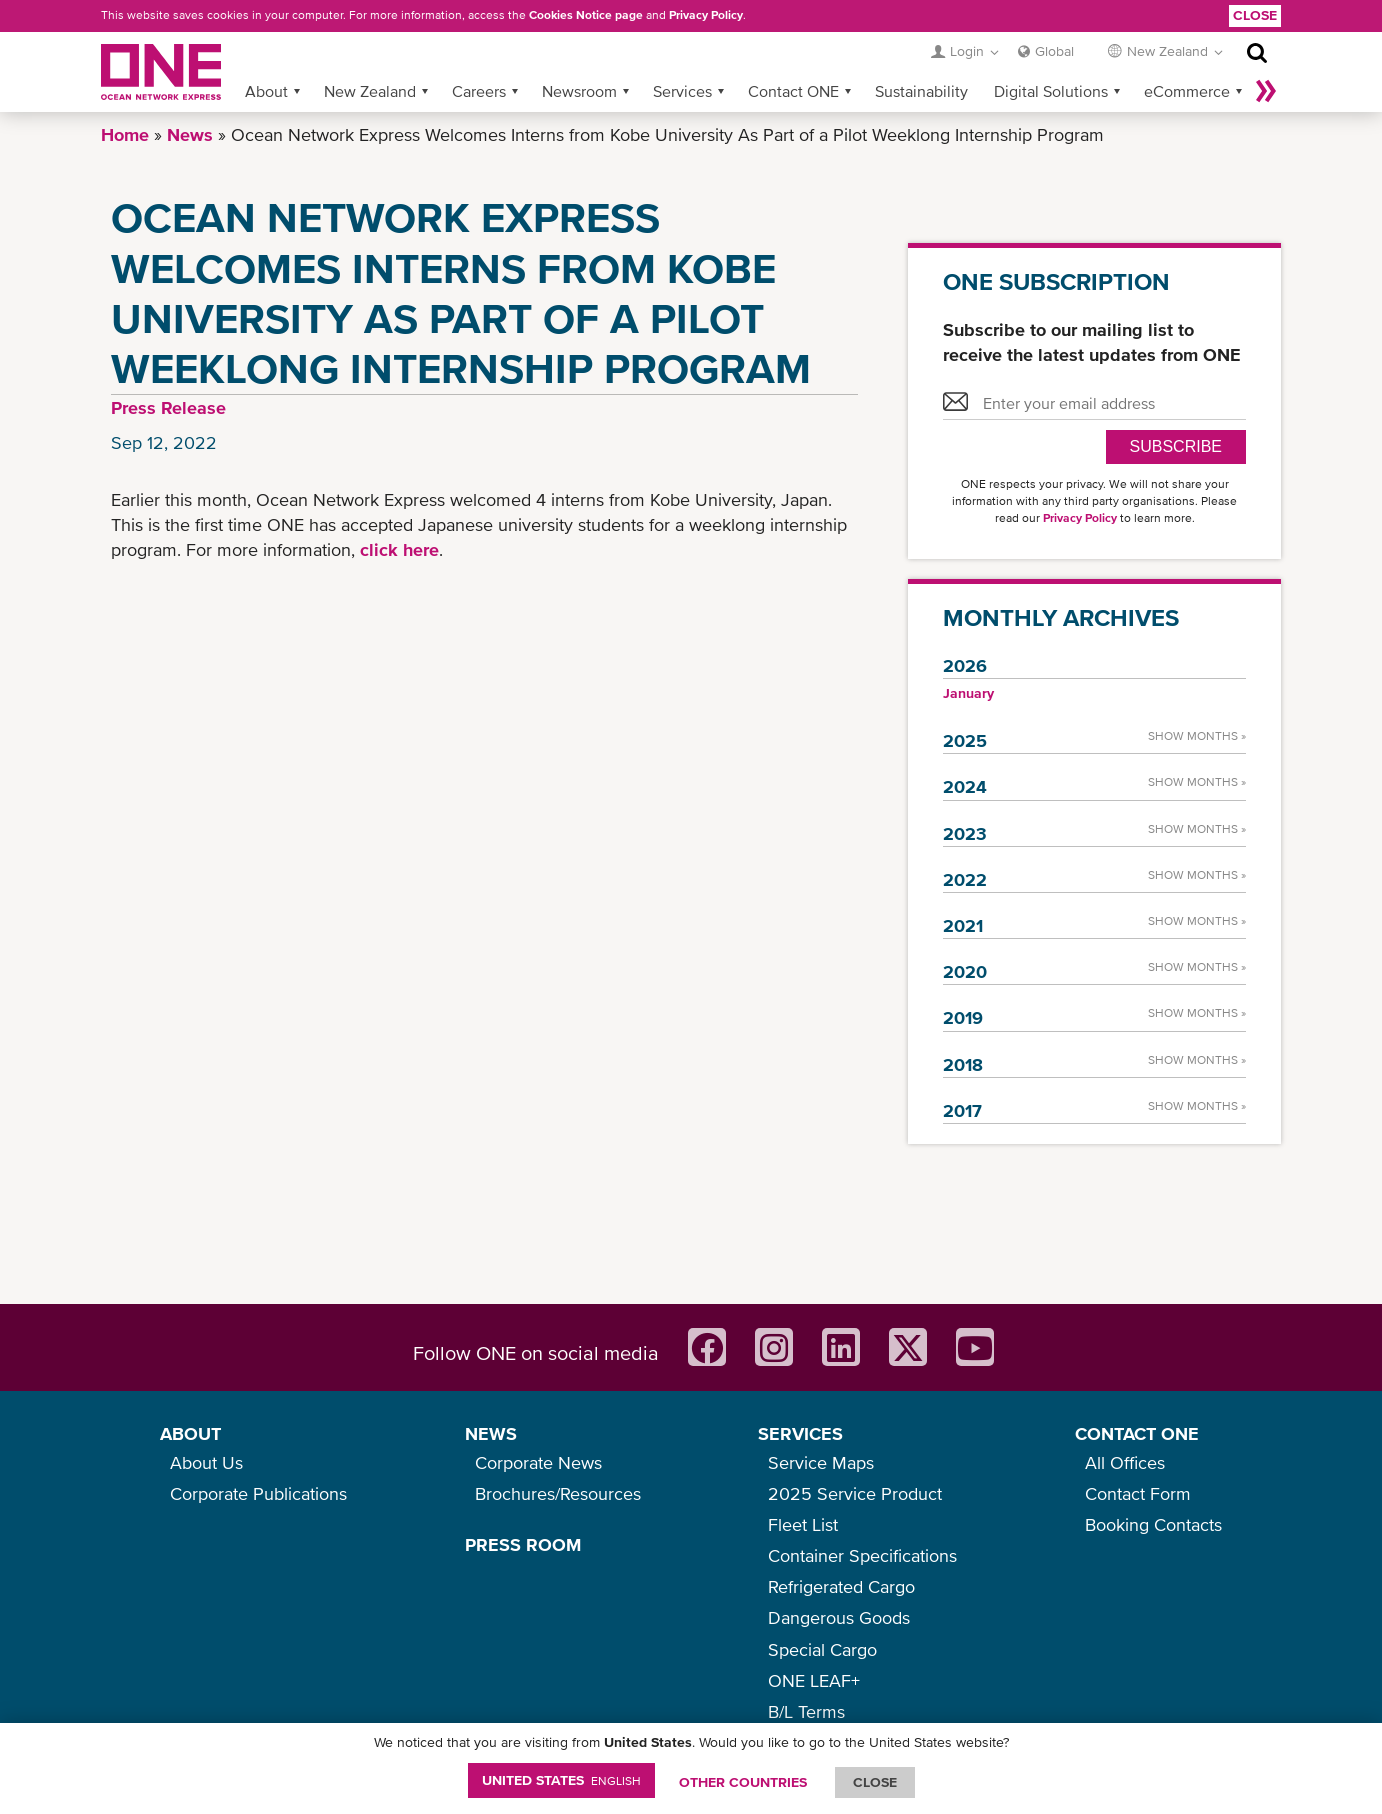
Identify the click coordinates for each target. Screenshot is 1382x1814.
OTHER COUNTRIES (743, 1782)
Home (125, 134)
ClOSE (875, 1782)
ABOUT (190, 1433)
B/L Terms (806, 1711)
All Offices (1125, 1462)
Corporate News (538, 1462)
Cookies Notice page (586, 15)
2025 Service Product (855, 1493)
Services (682, 91)
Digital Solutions (1051, 91)
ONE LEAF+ (814, 1680)
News (190, 134)
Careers (479, 91)
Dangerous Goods (839, 1617)
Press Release (168, 407)
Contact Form (1138, 1493)
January (968, 693)
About (266, 91)
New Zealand (370, 91)
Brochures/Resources (558, 1493)
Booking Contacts (1153, 1524)
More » (1266, 91)
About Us (206, 1462)
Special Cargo (822, 1649)
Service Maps (821, 1462)
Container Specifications (862, 1555)
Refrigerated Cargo (841, 1586)
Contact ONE (793, 91)
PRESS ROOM (523, 1544)
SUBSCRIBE (1176, 446)
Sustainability (921, 91)
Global (1054, 51)
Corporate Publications (258, 1493)
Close (1255, 15)
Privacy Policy (706, 15)
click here (399, 549)
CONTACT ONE (1137, 1433)
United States (561, 1780)
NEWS (491, 1433)
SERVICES (800, 1433)
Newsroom (579, 91)
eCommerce (1187, 91)
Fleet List (803, 1524)
